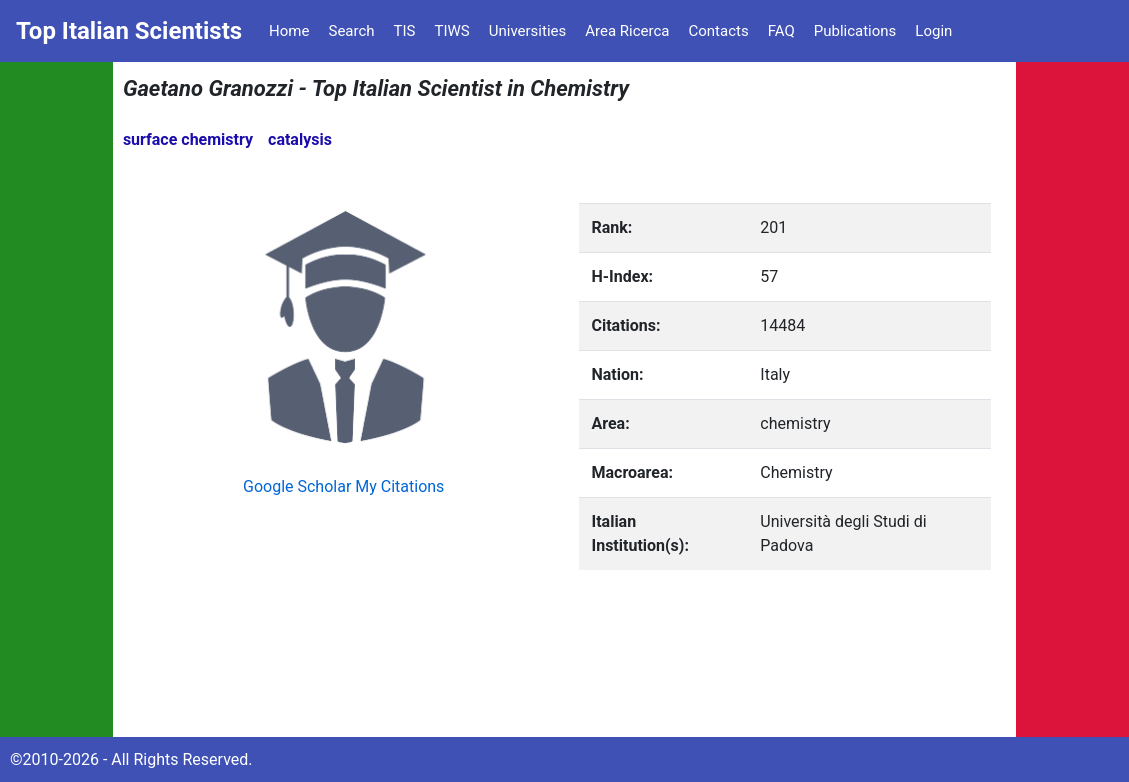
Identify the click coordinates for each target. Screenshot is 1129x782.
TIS (405, 31)
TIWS (452, 31)
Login (933, 31)
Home (289, 31)
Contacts (718, 31)
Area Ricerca (627, 31)
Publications (855, 31)
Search (351, 31)
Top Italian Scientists (129, 31)
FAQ (781, 31)
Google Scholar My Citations (343, 486)
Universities (528, 31)
